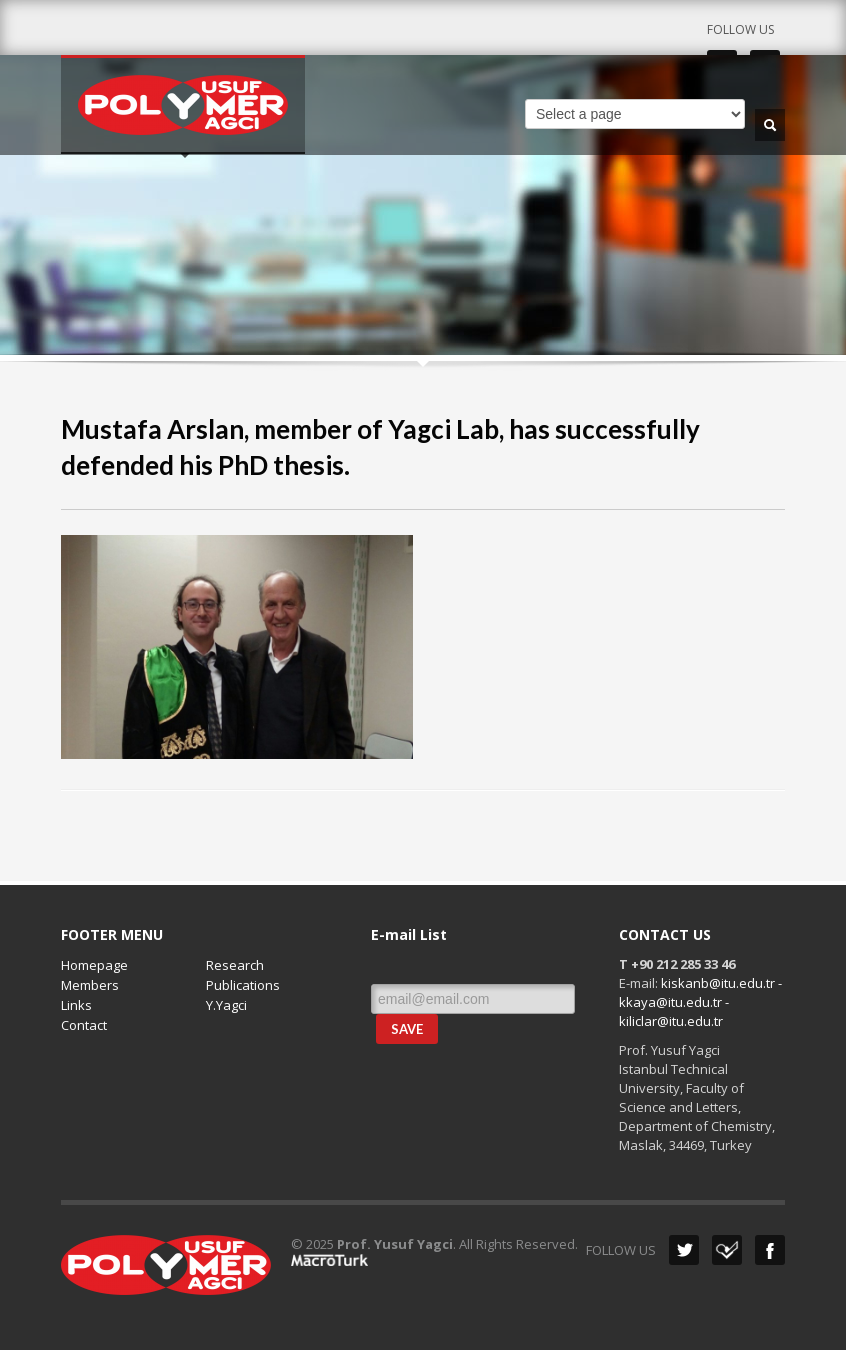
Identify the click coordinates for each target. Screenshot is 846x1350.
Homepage (94, 965)
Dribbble (727, 1250)
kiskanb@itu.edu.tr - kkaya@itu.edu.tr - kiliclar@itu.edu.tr (700, 1002)
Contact (84, 1025)
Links (76, 1005)
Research (235, 965)
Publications (243, 985)
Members (90, 985)
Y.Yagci (226, 1005)
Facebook (770, 1250)
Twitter (684, 1250)
